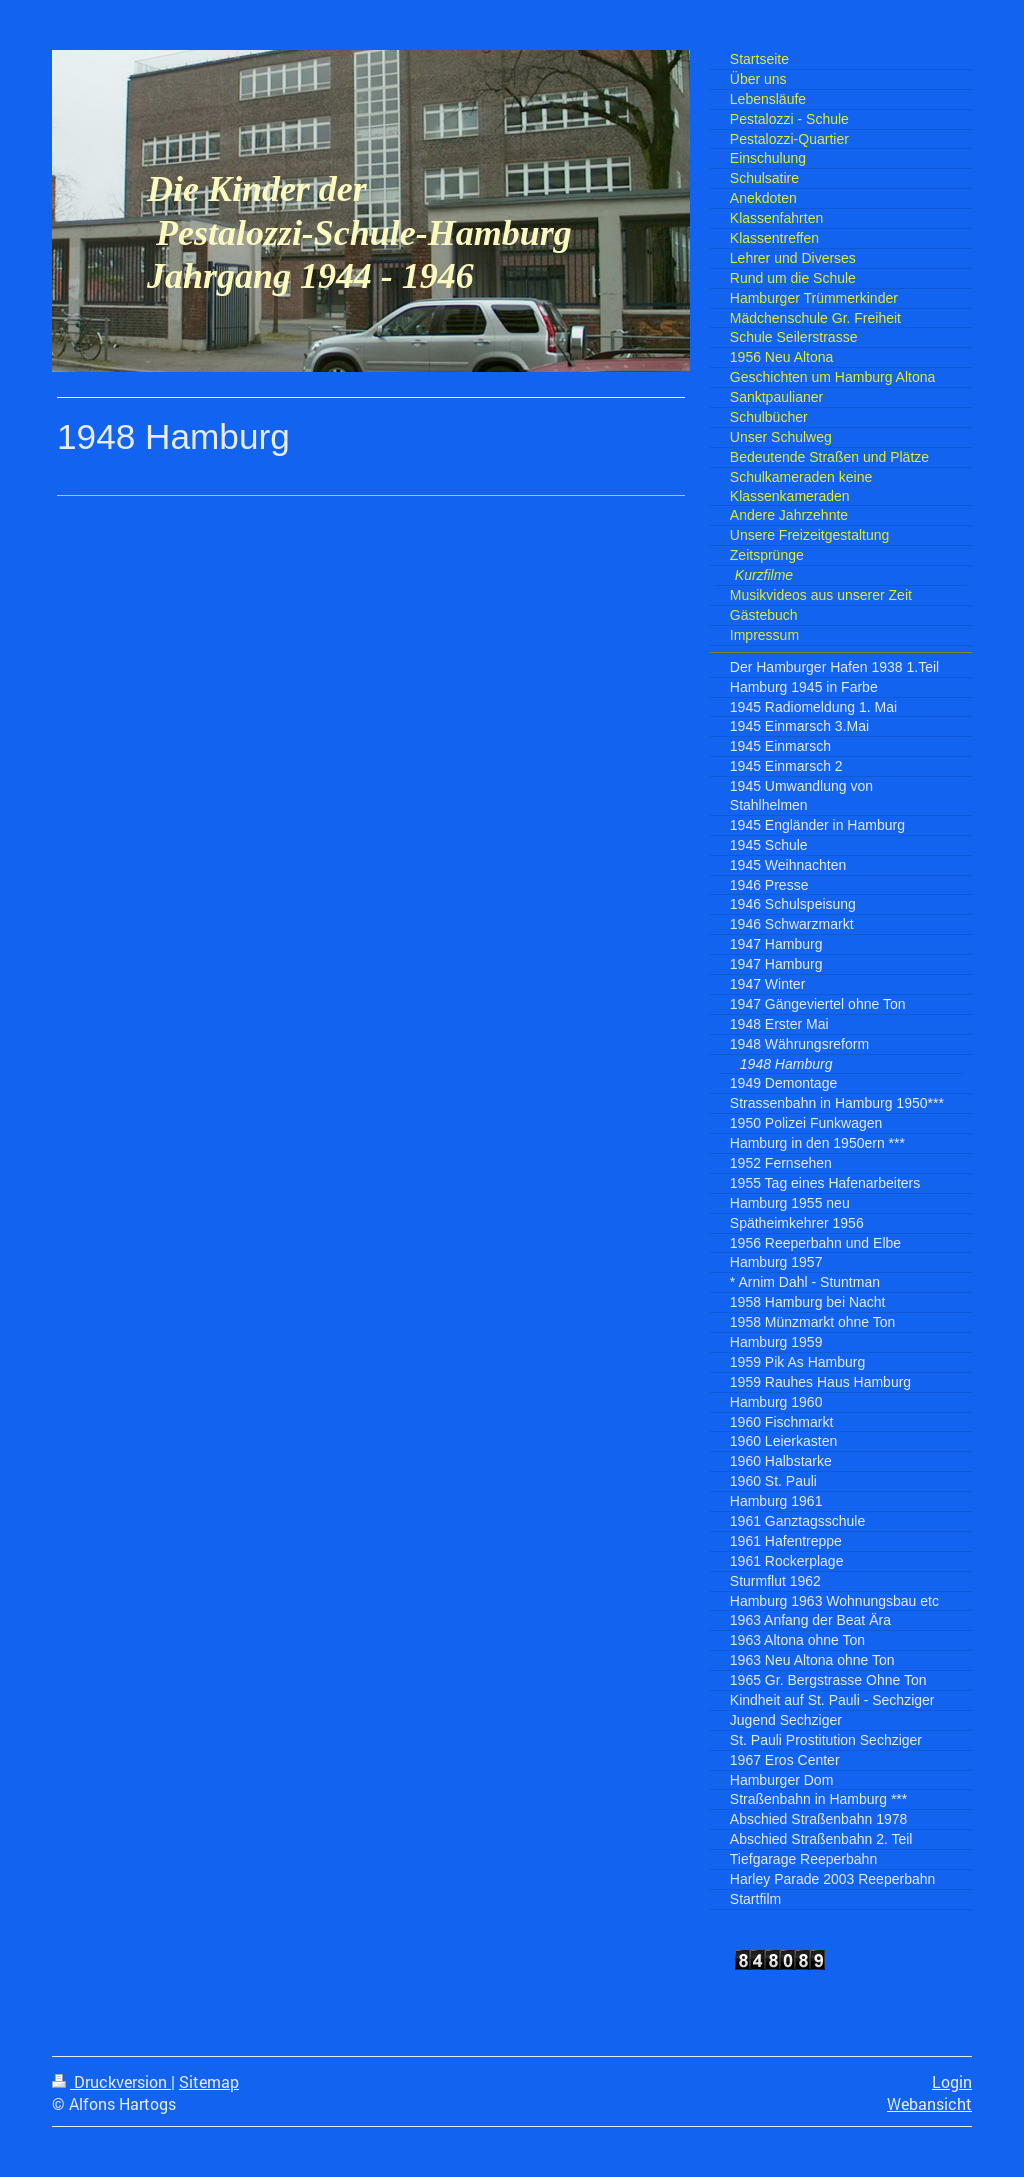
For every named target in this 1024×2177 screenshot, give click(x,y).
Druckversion (111, 2082)
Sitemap (209, 2082)
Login (952, 2082)
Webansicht (929, 2104)
